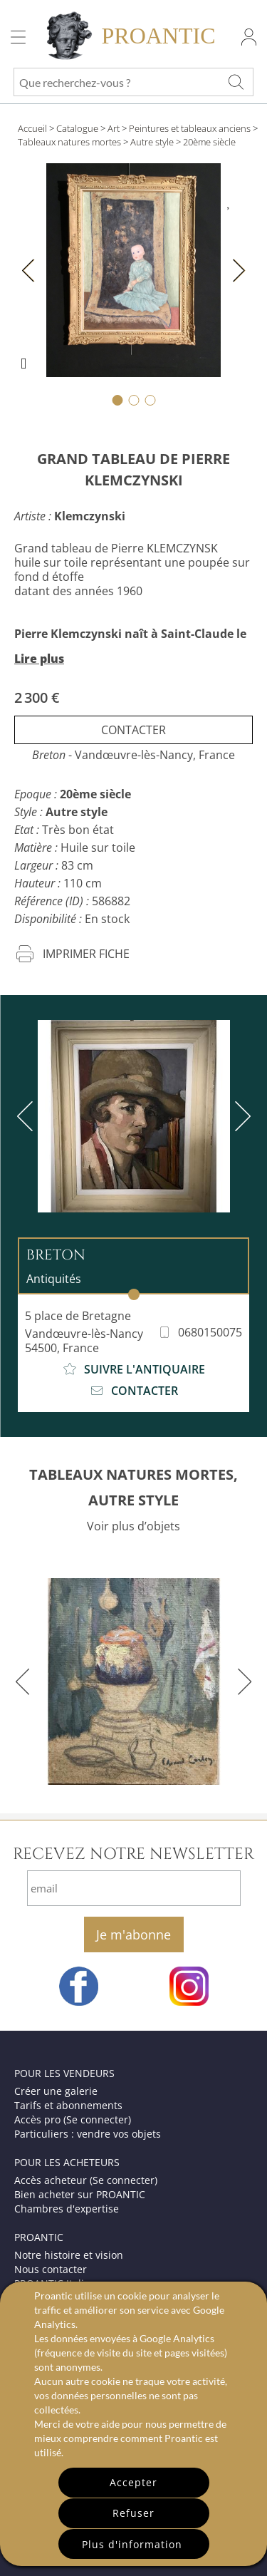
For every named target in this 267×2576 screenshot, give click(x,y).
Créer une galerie (56, 2091)
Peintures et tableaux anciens (190, 128)
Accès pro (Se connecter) (72, 2119)
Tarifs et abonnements (68, 2105)
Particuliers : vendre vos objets (87, 2133)
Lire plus (39, 658)
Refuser (133, 2513)
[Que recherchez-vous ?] (235, 82)
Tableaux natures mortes (69, 141)
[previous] (27, 1116)
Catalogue (77, 128)
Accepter (133, 2482)
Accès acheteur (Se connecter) (85, 2180)
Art (114, 128)
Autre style (152, 141)
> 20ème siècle (206, 141)
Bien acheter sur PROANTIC (79, 2194)
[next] (240, 1116)
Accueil (32, 128)
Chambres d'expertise (66, 2208)
